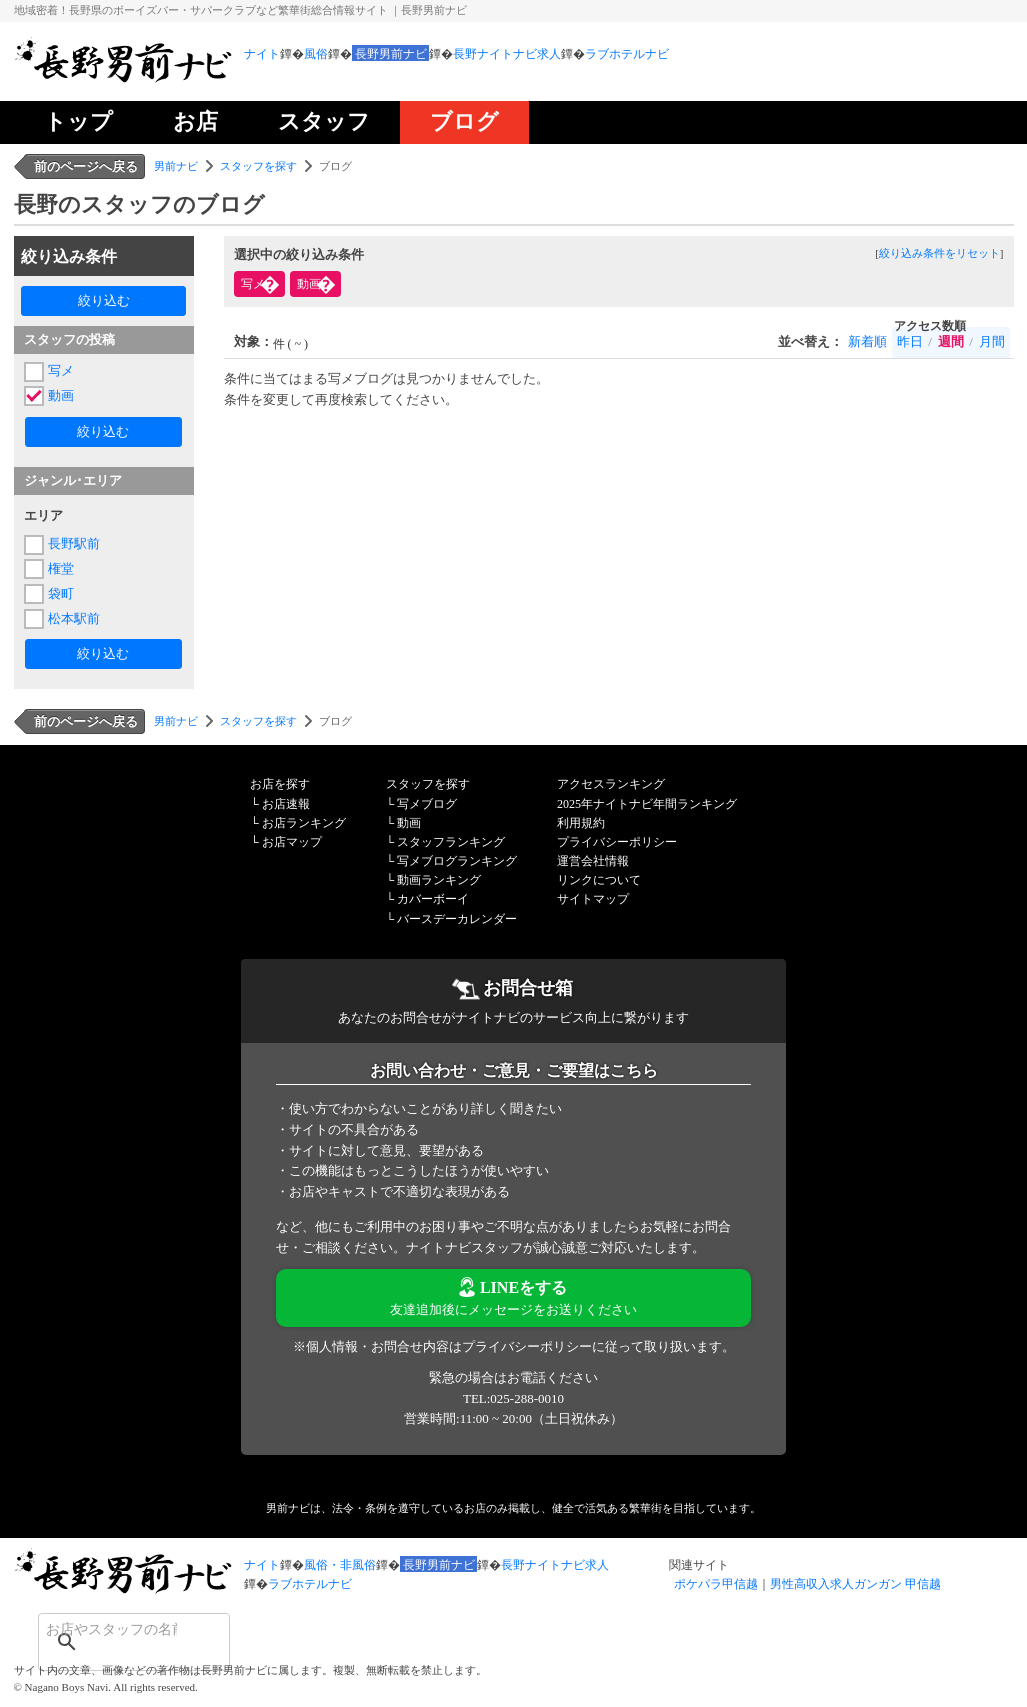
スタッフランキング (451, 842)
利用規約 (581, 823)
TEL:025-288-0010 (513, 1398)
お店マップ (292, 842)
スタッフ (324, 121)
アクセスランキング (611, 784)
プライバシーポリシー (617, 842)
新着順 (867, 341)
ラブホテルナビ (627, 54)
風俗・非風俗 (340, 1565)
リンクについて (599, 880)
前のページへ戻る (86, 166)
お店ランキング (304, 823)
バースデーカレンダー (457, 919)
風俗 (316, 54)
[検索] (108, 1629)
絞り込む (104, 300)
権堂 (61, 568)
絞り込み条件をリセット (939, 253)
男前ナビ (176, 166)
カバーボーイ (433, 899)
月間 (992, 341)
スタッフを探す (258, 166)
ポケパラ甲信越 (716, 1584)
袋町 (61, 593)
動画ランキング (439, 880)
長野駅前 (74, 543)
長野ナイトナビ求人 (507, 54)
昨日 (910, 341)
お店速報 (286, 804)
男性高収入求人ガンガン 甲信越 (855, 1584)
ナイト (262, 54)
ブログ (464, 121)
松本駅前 (74, 618)
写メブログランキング (457, 861)
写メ (61, 370)
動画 (61, 395)
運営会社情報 (593, 861)
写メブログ (427, 804)
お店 (195, 121)
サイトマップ (593, 899)
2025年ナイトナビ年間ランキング (647, 804)
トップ (78, 121)
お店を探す (280, 784)
